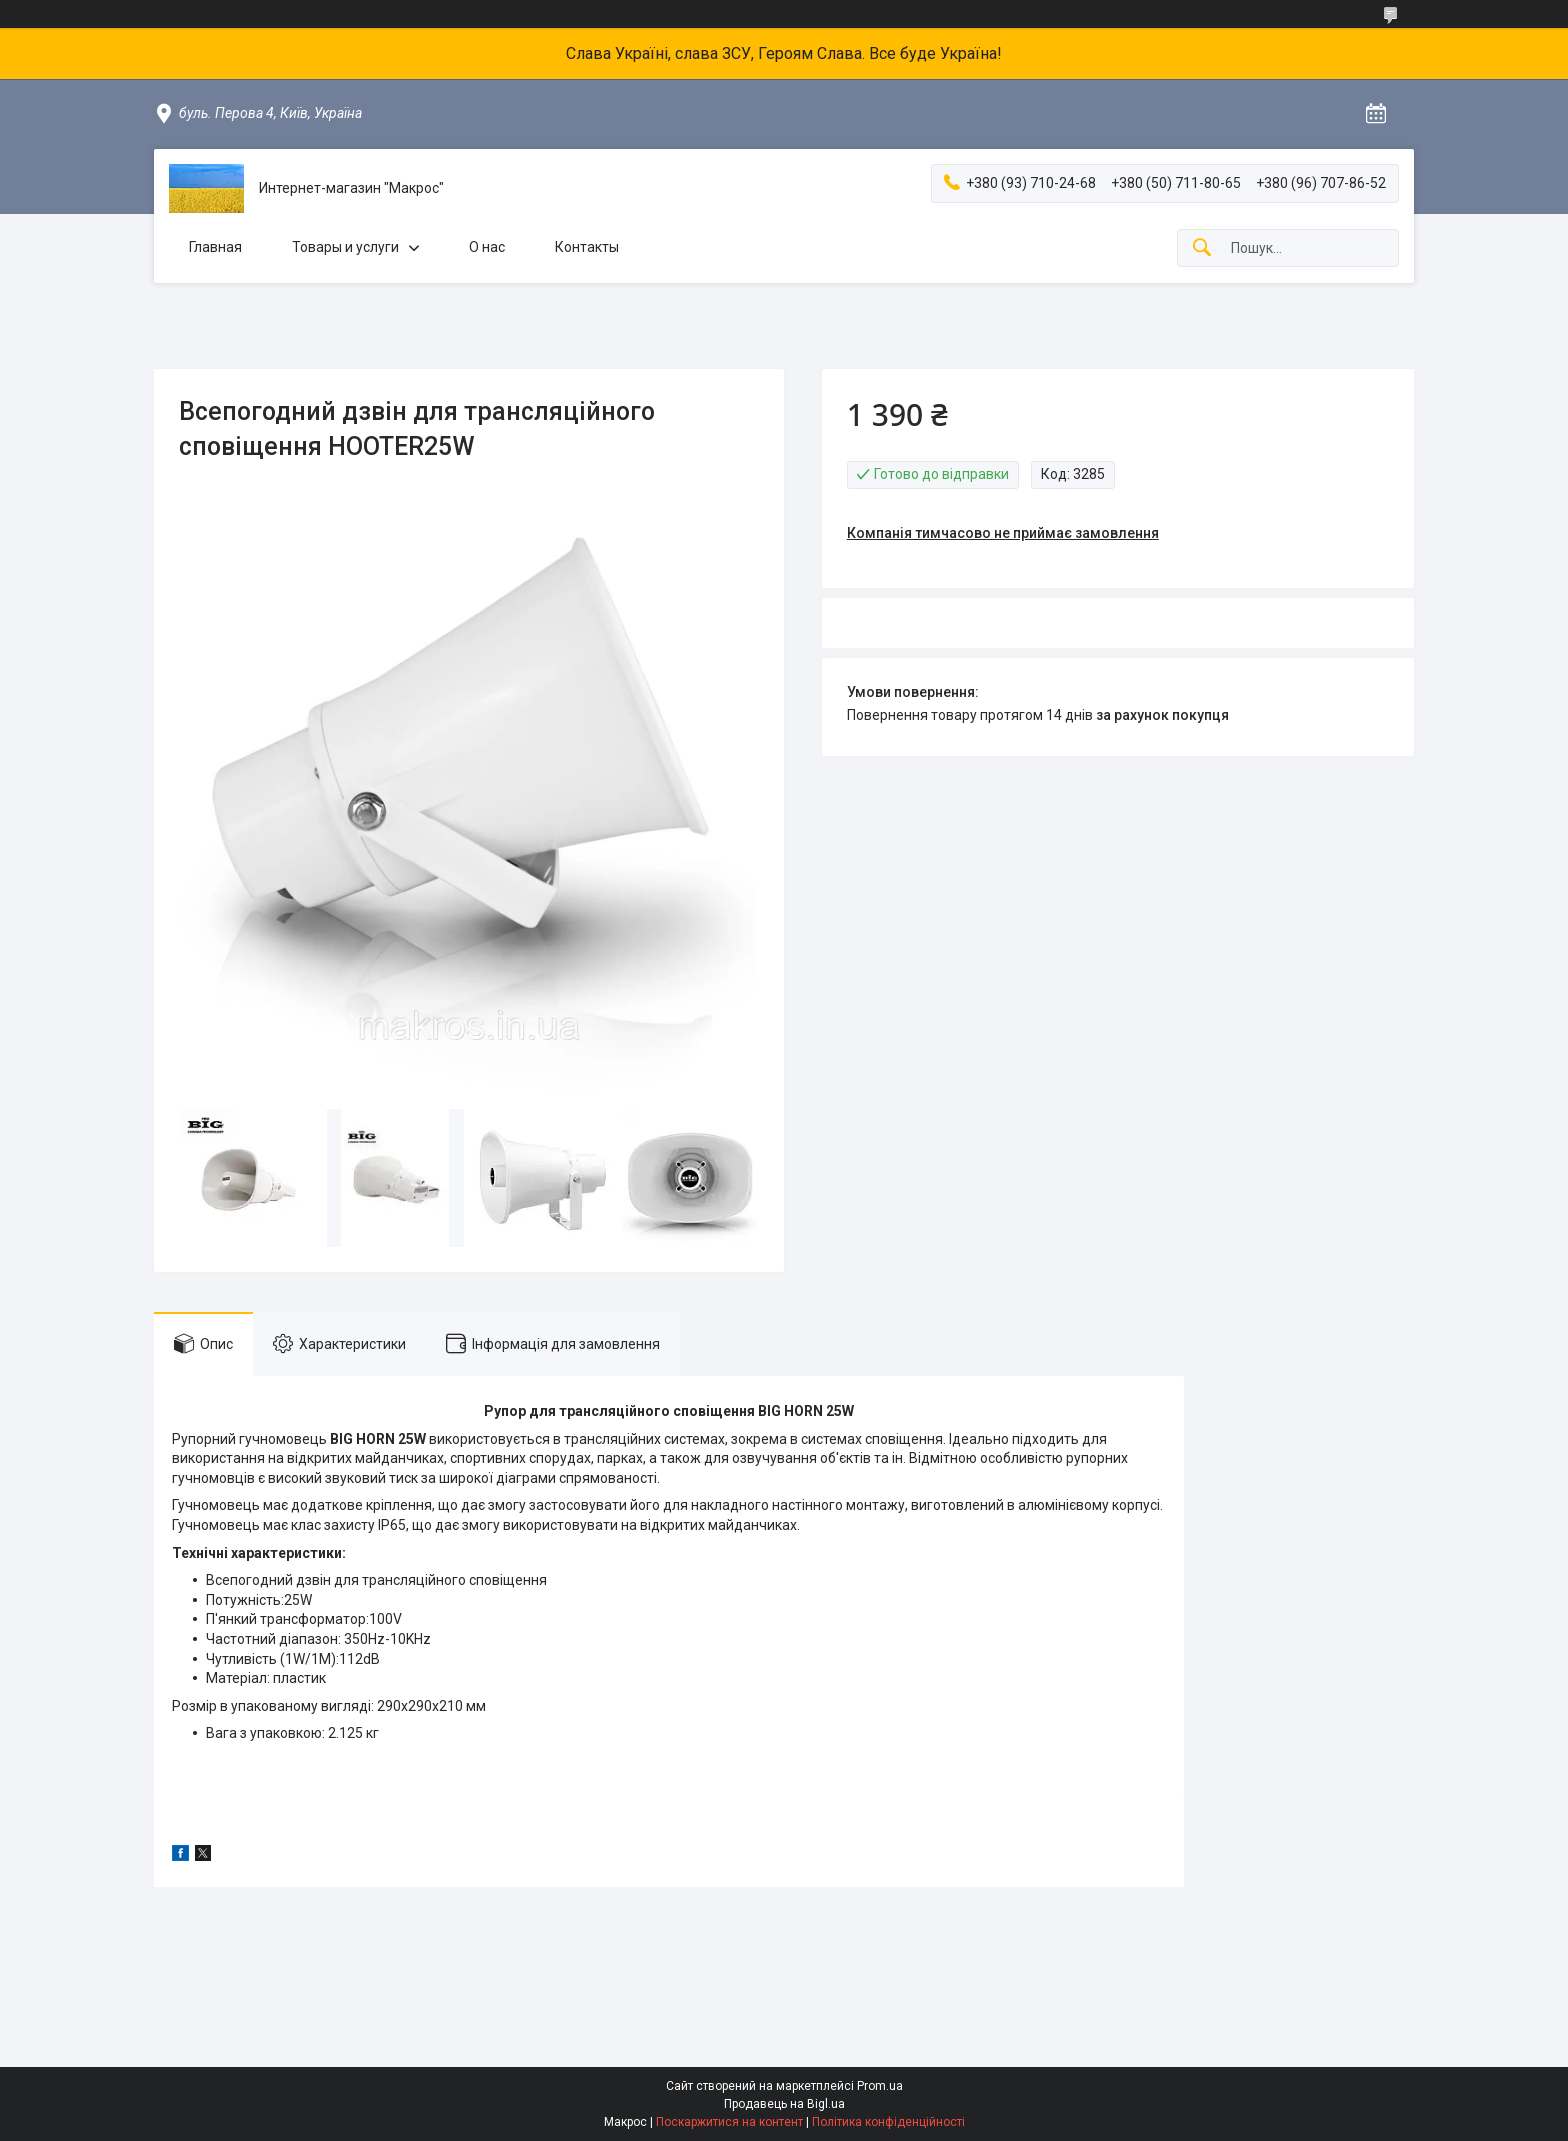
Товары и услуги (345, 247)
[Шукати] (1202, 248)
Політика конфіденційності (888, 2122)
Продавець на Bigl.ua (784, 2104)
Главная (215, 247)
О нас (487, 247)
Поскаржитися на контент (729, 2122)
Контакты (587, 247)
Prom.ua (880, 2086)
